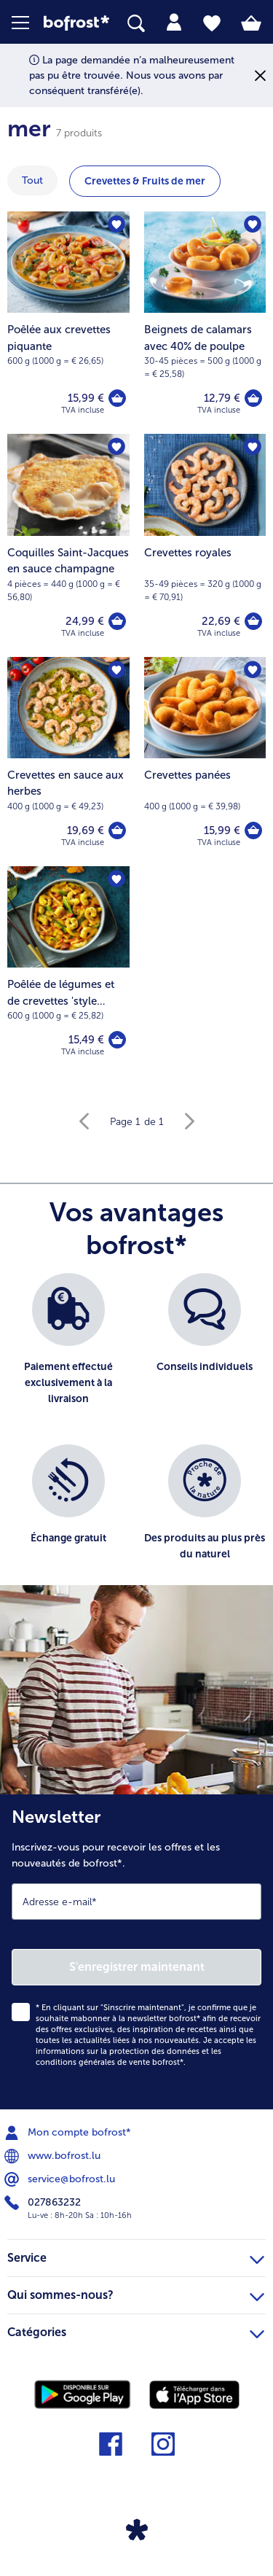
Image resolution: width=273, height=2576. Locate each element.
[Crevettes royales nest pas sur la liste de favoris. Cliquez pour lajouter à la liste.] (252, 447)
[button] (28, 22)
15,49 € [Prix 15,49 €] (86, 1039)
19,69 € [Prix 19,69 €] (85, 830)
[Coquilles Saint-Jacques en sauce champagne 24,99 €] (68, 545)
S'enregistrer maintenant (137, 1967)
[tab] (174, 22)
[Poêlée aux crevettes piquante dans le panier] (117, 398)
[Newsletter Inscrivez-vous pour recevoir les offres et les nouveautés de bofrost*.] (136, 1951)
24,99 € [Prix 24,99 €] (85, 621)
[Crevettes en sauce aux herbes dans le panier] (117, 830)
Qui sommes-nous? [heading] (135, 2293)
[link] (76, 23)
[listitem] (68, 1351)
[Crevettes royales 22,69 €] (205, 545)
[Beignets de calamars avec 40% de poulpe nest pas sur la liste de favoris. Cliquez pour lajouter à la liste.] (252, 224)
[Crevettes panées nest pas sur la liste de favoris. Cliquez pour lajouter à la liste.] (252, 670)
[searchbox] (136, 23)
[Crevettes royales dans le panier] (253, 621)
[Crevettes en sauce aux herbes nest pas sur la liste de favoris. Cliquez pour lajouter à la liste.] (116, 670)
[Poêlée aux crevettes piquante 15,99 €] (68, 322)
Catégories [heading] (135, 2330)
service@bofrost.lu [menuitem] (61, 2179)
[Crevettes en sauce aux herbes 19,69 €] (68, 761)
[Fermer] (260, 75)
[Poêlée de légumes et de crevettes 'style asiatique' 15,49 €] (68, 970)
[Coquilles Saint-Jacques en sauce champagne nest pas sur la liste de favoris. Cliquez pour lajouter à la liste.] (116, 447)
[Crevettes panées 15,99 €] (205, 761)
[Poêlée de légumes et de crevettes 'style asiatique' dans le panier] (117, 1039)
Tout (32, 180)
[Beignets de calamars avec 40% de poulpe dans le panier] (253, 398)
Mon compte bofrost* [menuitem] (69, 2132)
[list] (136, 1436)
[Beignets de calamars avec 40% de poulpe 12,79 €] (205, 322)
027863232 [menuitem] (44, 2202)
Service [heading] (135, 2256)
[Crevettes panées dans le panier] (253, 830)
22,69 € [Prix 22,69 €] (221, 621)
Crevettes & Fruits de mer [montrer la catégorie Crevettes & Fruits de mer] (144, 181)
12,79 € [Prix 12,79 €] (222, 398)
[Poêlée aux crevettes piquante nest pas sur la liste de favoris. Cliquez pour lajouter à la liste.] (116, 224)
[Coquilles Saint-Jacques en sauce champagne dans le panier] (117, 621)
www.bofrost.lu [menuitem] (53, 2156)
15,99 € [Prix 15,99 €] (86, 398)
